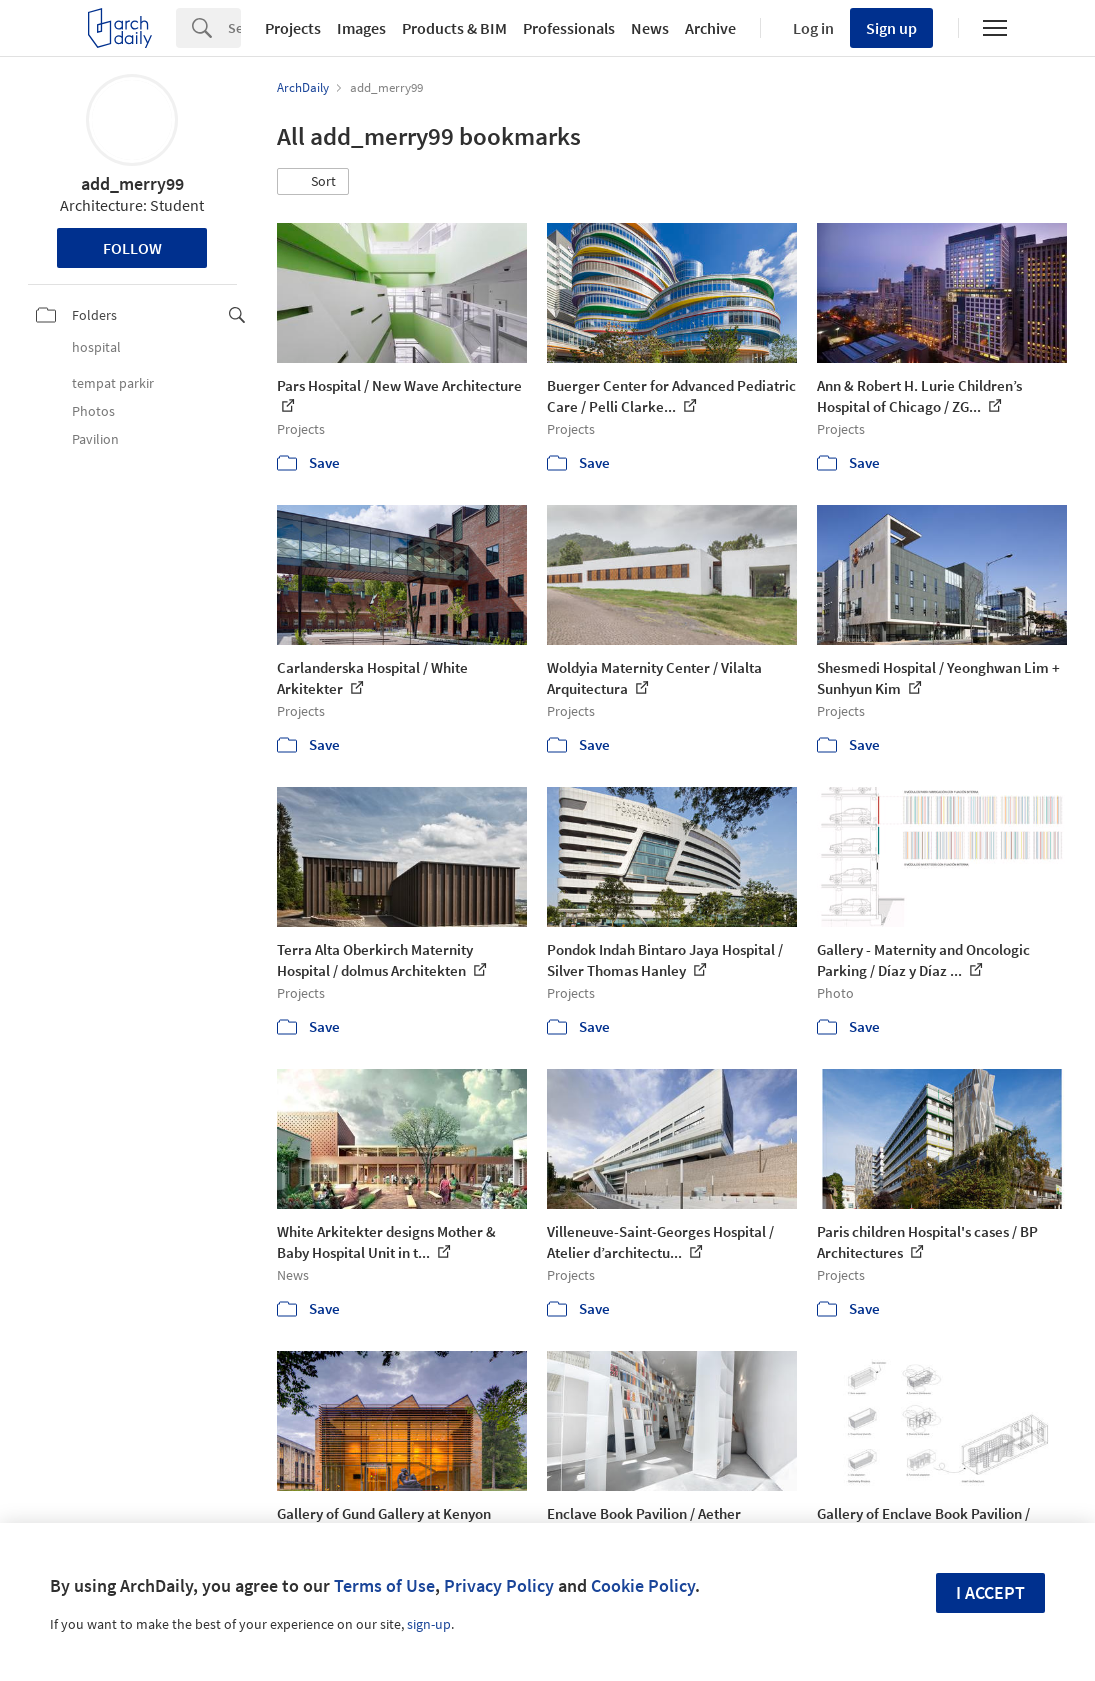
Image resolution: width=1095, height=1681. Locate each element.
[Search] (234, 28)
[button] (313, 182)
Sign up (891, 28)
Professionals (569, 28)
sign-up (429, 1624)
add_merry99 (132, 183)
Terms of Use (384, 1585)
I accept (990, 1592)
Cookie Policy (643, 1585)
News (650, 28)
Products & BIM (454, 28)
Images (361, 28)
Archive (710, 28)
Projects (293, 28)
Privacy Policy (499, 1585)
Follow (132, 248)
